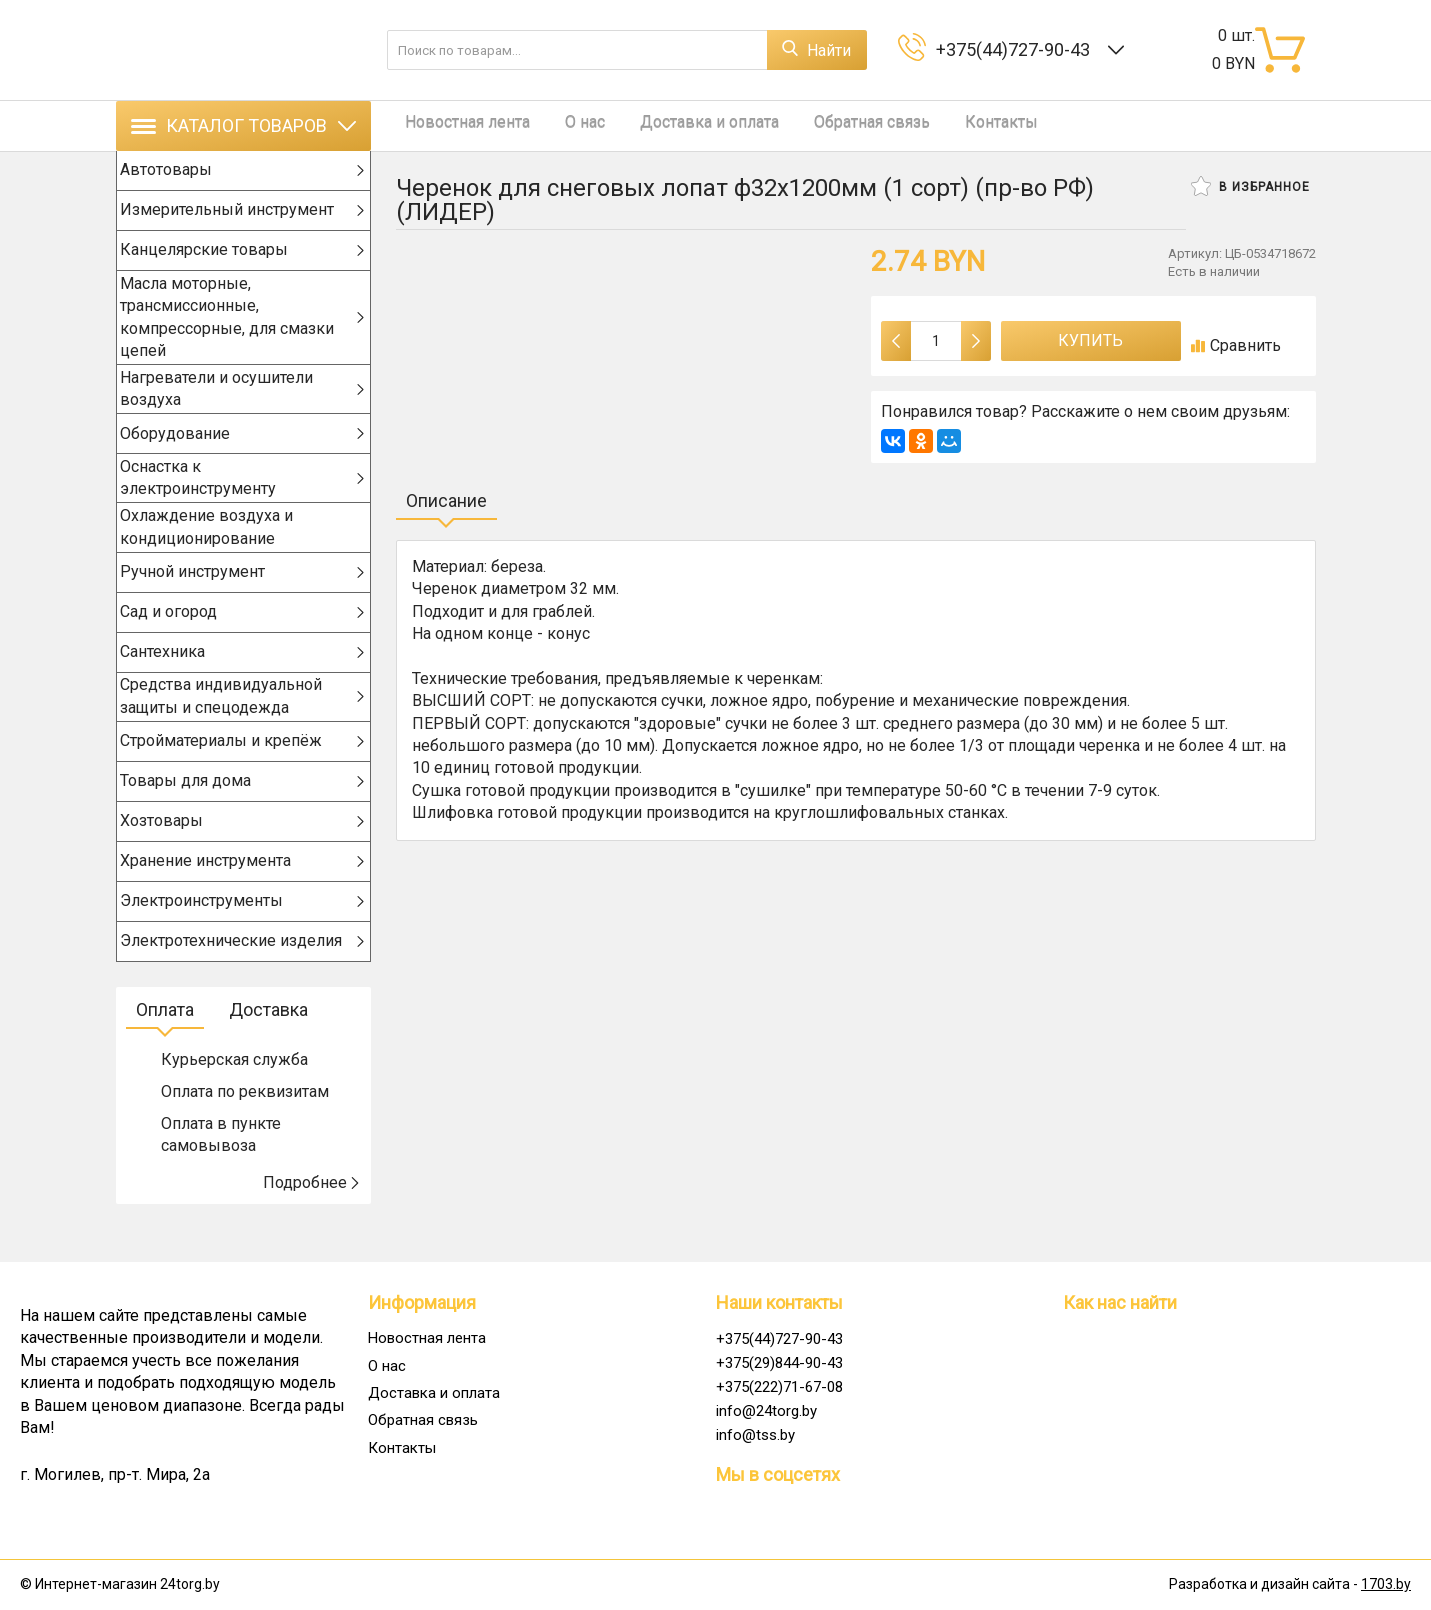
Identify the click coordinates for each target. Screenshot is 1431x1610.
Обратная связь (833, 125)
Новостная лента (458, 125)
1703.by (1386, 1585)
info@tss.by (755, 1435)
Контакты (952, 125)
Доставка (268, 1042)
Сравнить (1236, 345)
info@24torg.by (766, 1411)
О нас (566, 125)
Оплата (165, 1042)
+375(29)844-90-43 (779, 1363)
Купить (1090, 340)
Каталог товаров (243, 125)
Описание (446, 500)
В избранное (1250, 186)
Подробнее (312, 1215)
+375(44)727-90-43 (1017, 49)
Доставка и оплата (680, 125)
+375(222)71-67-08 (779, 1387)
